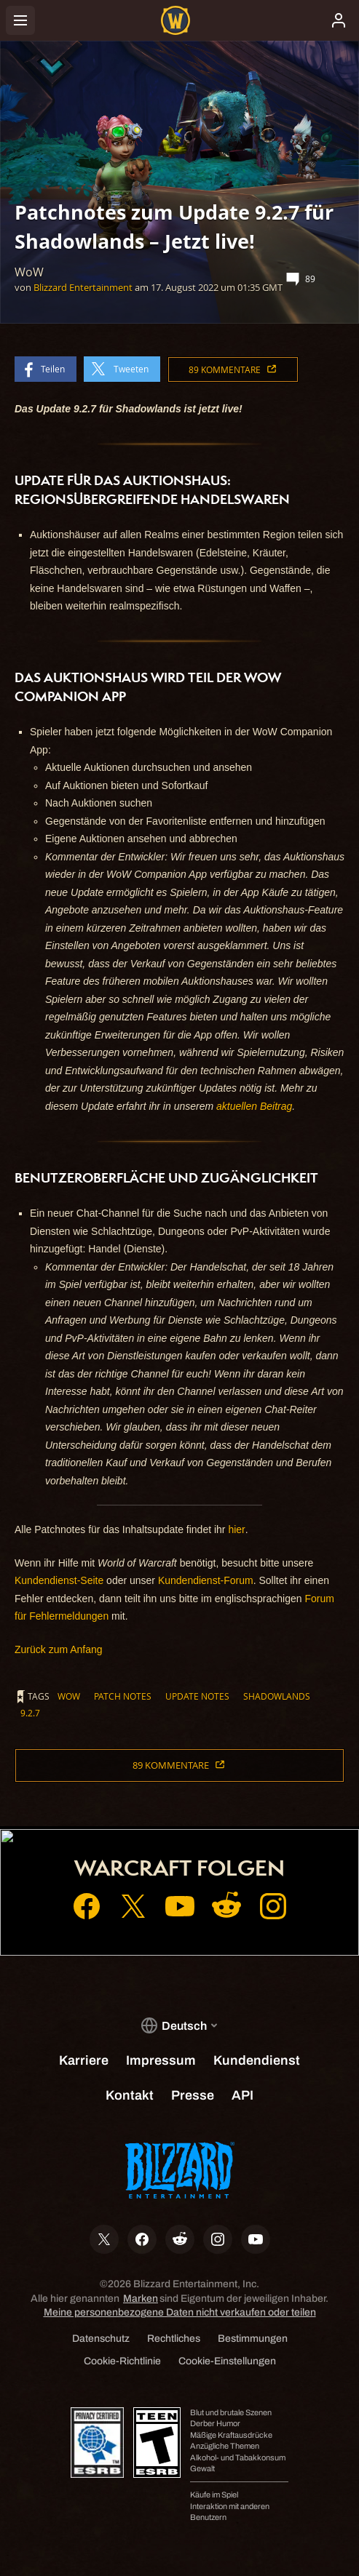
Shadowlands (276, 1696)
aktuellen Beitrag (254, 1106)
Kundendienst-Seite (59, 1580)
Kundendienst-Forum (205, 1580)
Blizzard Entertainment (83, 287)
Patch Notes (122, 1696)
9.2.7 (30, 1713)
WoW (69, 1696)
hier (236, 1529)
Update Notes (197, 1696)
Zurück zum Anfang (59, 1649)
